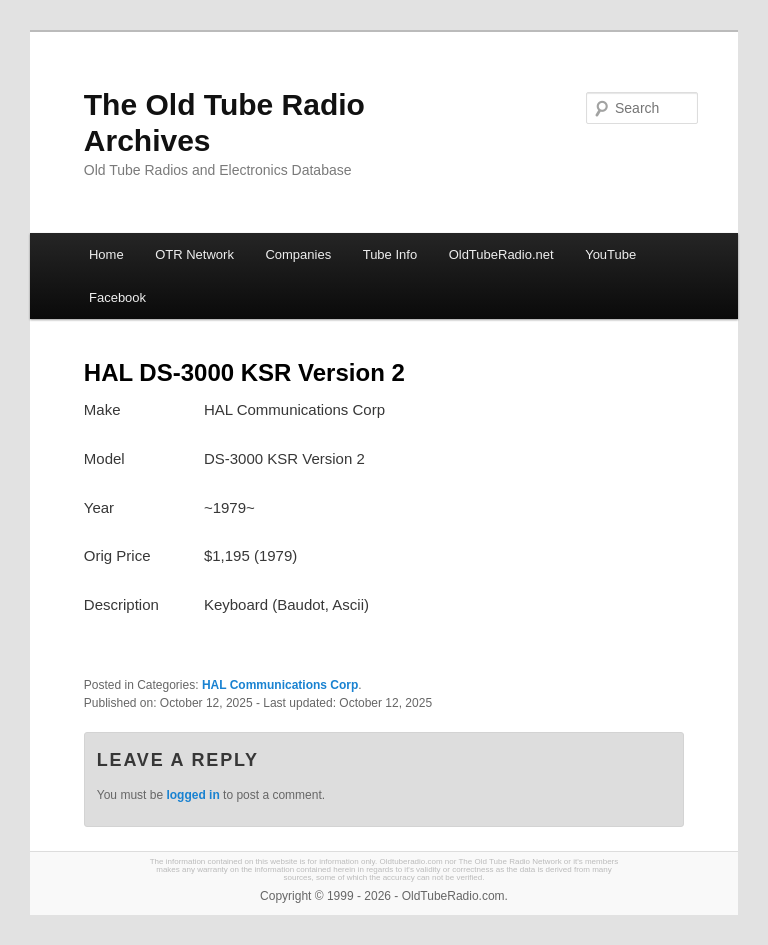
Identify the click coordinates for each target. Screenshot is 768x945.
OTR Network (194, 254)
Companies (298, 254)
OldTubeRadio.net (501, 254)
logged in (192, 795)
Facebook (117, 297)
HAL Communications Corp (280, 685)
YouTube (610, 254)
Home (106, 254)
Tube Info (390, 254)
